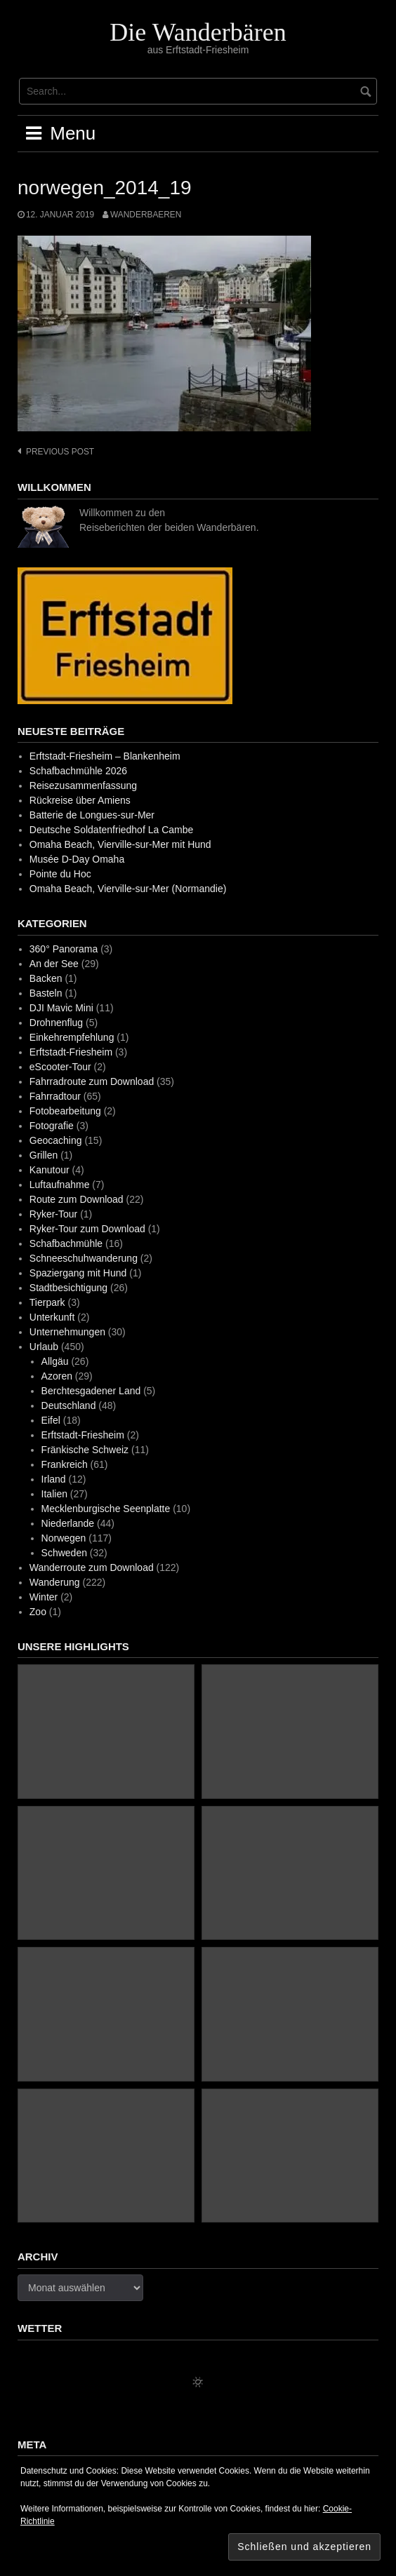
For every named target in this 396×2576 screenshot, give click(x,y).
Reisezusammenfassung (83, 785)
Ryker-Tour (53, 1214)
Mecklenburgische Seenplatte (106, 1508)
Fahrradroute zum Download (91, 1081)
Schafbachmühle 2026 (78, 770)
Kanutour (49, 1169)
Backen (45, 978)
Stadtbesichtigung (68, 1287)
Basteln (45, 993)
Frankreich (64, 1464)
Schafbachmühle (66, 1243)
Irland (53, 1479)
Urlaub (43, 1346)
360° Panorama (63, 949)
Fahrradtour (55, 1096)
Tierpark (47, 1302)
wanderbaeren (145, 215)
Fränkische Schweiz (85, 1449)
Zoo (37, 1611)
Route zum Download (76, 1199)
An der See (54, 963)
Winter (43, 1597)
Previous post (60, 452)
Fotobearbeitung (65, 1111)
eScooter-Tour (60, 1066)
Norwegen (63, 1538)
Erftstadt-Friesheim (70, 1052)
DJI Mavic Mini (61, 1007)
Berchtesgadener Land (91, 1390)
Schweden (64, 1552)
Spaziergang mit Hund (78, 1273)
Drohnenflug (56, 1022)
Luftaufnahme (59, 1184)
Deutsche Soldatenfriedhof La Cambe (111, 829)
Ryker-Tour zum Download (87, 1228)
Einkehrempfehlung (71, 1037)
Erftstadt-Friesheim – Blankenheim (104, 756)
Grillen (43, 1155)
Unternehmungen (67, 1331)
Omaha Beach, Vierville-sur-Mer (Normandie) (128, 888)
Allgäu (55, 1361)
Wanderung (54, 1582)
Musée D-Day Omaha (76, 859)
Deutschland (68, 1405)
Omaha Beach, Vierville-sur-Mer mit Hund (120, 844)
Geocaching (55, 1140)
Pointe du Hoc (60, 873)
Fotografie (51, 1125)
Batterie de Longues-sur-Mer (91, 815)
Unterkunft (52, 1317)
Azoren (56, 1376)
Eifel (50, 1420)
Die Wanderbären (198, 32)
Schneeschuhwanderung (83, 1258)
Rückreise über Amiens (80, 800)
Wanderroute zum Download (91, 1567)
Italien (54, 1493)
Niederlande (68, 1523)
